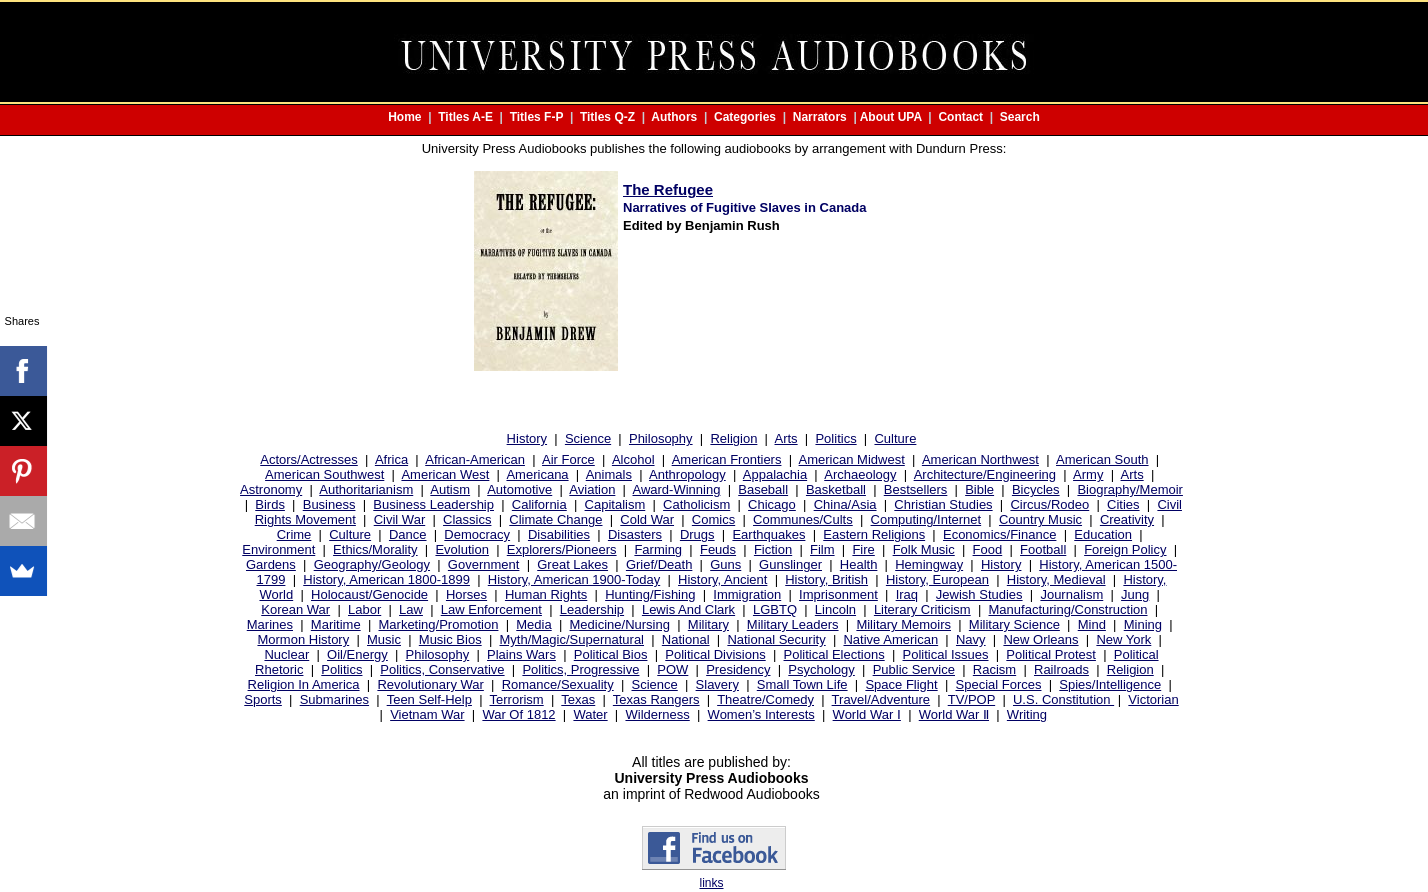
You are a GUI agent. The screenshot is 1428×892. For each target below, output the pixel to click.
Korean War (295, 609)
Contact (960, 117)
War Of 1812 (518, 714)
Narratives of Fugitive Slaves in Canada (744, 207)
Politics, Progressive (580, 669)
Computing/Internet (926, 519)
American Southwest (324, 474)
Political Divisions (715, 654)
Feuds (718, 549)
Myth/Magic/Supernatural (572, 639)
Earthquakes (768, 534)
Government (484, 564)
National (686, 639)
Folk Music (924, 549)
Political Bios (611, 654)
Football (1043, 549)
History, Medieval (1056, 579)
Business (329, 504)
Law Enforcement (491, 609)
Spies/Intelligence (1110, 684)
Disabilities (559, 534)
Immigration (747, 594)
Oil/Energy (357, 654)
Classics (467, 519)
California (539, 504)
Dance (408, 534)
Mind (1092, 624)
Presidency (738, 669)
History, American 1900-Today (574, 579)
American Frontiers (727, 459)
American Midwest (852, 459)
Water (590, 714)
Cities (1123, 504)
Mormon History (303, 639)
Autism (450, 489)
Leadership (592, 609)
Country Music (1040, 519)
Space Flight (901, 684)
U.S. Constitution (1063, 699)
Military (708, 624)
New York (1123, 639)
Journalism (1071, 594)
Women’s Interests (761, 714)
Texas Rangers (656, 699)
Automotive (519, 489)
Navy (971, 639)
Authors (674, 117)
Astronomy (271, 489)
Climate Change (555, 519)
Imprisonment (838, 594)
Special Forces (999, 684)
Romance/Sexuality (558, 684)
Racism (994, 669)
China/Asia (845, 504)
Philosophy (661, 438)
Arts (786, 438)
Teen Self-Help (429, 699)
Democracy (477, 534)
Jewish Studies (979, 594)
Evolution (461, 549)
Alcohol (633, 459)
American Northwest (980, 459)
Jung (1135, 594)
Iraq (907, 594)
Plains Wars (521, 654)
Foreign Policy (1125, 549)
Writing (1027, 714)
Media (533, 624)
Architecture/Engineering (985, 474)
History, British (826, 579)
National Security (776, 639)
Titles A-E (465, 117)
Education (1103, 534)
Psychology (821, 669)
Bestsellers (916, 489)
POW (672, 669)
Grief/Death (659, 564)
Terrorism (517, 699)
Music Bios (450, 639)
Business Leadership (433, 504)
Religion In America (304, 684)
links (711, 883)
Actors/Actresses (309, 459)
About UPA (891, 117)
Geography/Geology (372, 564)
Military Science (1014, 624)
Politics (835, 438)
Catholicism (696, 504)
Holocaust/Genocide (369, 594)
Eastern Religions (874, 534)
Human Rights (546, 594)
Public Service (914, 669)
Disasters (635, 534)
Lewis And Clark (688, 609)
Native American (890, 639)
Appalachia (775, 474)
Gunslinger (790, 564)
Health (859, 564)
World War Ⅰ (867, 714)
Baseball (763, 489)
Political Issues (946, 654)
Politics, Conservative (442, 669)
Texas (578, 699)
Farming (658, 549)
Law (411, 609)
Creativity (1127, 519)
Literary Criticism (922, 609)
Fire (863, 549)
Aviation (592, 489)
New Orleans (1040, 639)
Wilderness (657, 714)
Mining (1143, 624)
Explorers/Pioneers (562, 549)
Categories (745, 117)
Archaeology (860, 474)
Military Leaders (793, 624)
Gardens (271, 564)
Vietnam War (427, 714)
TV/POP (971, 699)
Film (822, 549)
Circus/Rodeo (1049, 504)
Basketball (836, 489)
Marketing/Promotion (439, 624)
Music (384, 639)
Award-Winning (676, 489)
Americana (537, 474)
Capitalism (615, 504)
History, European (937, 579)
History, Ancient (722, 579)
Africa (391, 459)
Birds (270, 504)
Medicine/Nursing (620, 624)
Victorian (1153, 699)
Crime (294, 534)
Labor (364, 609)
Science (588, 438)
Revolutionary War (430, 684)
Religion (733, 438)
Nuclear (286, 654)
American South (1102, 459)
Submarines (334, 699)
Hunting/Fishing (650, 594)
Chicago (772, 504)
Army (1088, 474)
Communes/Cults (803, 519)
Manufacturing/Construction (1068, 609)
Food (988, 549)
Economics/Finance (999, 534)
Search (1020, 117)
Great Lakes (572, 564)
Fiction (773, 549)
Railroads (1061, 669)
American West (445, 474)
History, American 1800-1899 (386, 579)
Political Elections (834, 654)
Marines (270, 624)
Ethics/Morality (375, 549)
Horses (466, 594)
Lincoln (835, 609)
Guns (725, 564)
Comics (713, 519)
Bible (979, 489)
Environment (278, 549)
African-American (475, 459)
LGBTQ (775, 609)
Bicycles (1036, 489)
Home (404, 117)
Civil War (400, 519)
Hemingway (929, 564)
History (527, 438)
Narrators (820, 117)
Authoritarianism (366, 489)
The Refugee (668, 189)
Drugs (697, 534)
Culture (895, 438)
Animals (609, 474)
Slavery (717, 684)
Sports (263, 699)
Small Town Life (802, 684)
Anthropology (687, 474)
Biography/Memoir (1130, 489)
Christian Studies (943, 504)
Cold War (647, 519)
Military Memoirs (903, 624)
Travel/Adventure (881, 699)
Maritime (336, 624)
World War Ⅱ (954, 714)
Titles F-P (537, 117)
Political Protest (1051, 654)
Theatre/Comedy (765, 699)
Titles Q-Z (607, 117)
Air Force (568, 459)
